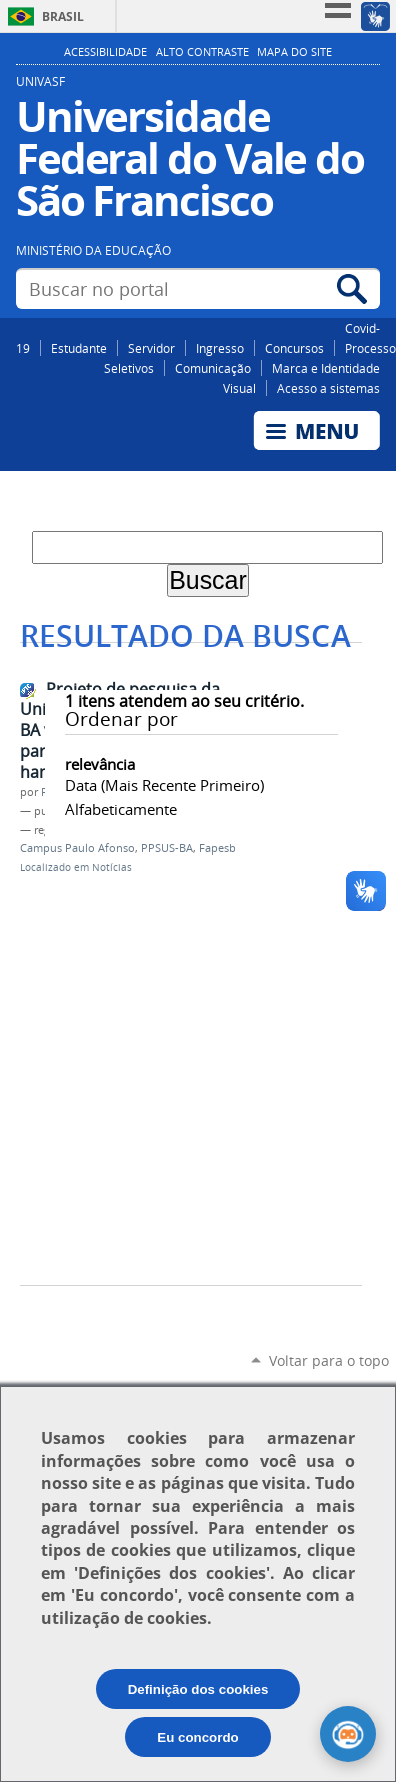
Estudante (79, 348)
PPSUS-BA (167, 848)
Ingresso (220, 348)
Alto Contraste (202, 52)
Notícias (112, 867)
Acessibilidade (105, 52)
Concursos (294, 348)
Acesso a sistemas (328, 388)
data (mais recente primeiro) (164, 785)
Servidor (151, 348)
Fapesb (217, 848)
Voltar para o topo (329, 1360)
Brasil (63, 16)
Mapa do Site (294, 52)
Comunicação (213, 368)
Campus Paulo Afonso (77, 848)
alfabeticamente (121, 809)
